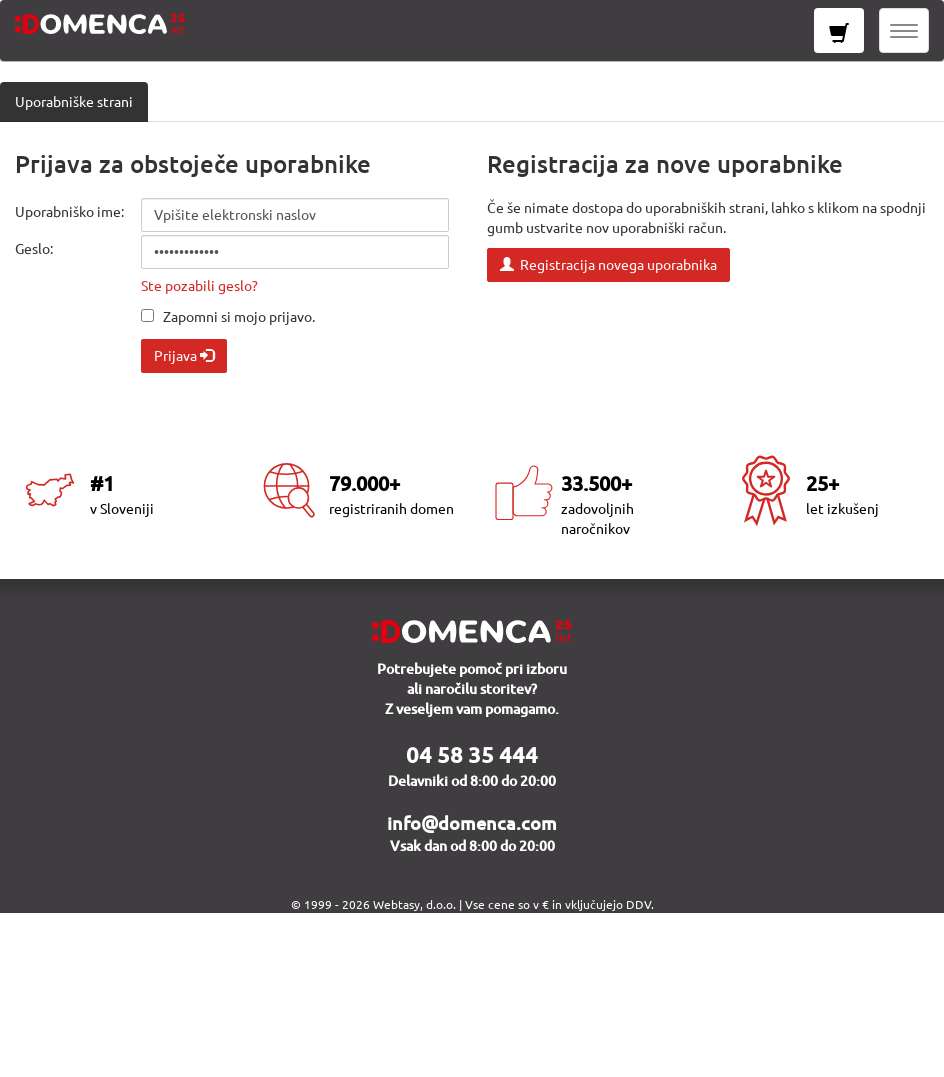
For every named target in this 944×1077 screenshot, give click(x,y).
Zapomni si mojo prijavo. (239, 317)
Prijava (184, 356)
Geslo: (34, 249)
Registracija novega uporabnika (608, 265)
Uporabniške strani (74, 102)
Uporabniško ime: (69, 212)
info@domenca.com (472, 823)
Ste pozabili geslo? (199, 286)
